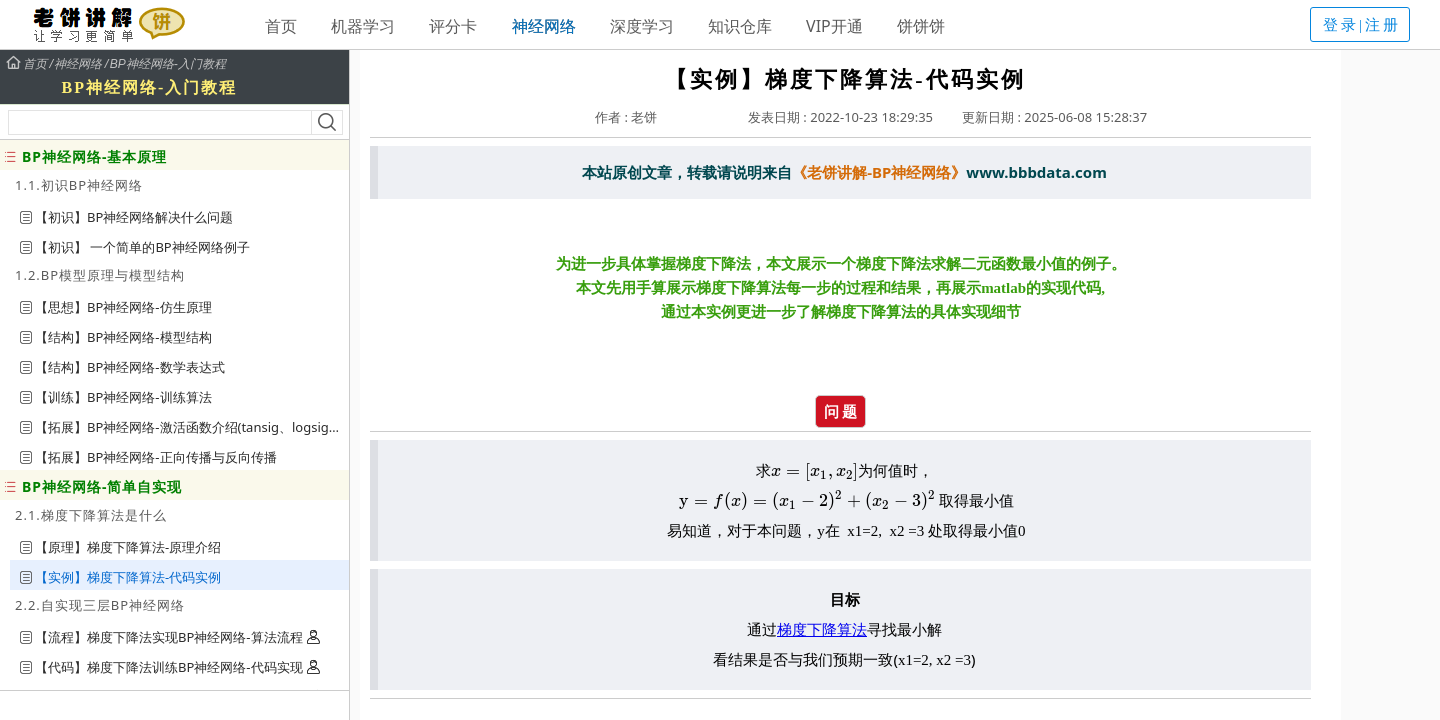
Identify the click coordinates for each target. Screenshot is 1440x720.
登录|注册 (1362, 25)
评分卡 (453, 26)
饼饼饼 (921, 26)
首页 (281, 26)
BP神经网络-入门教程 (168, 64)
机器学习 (363, 26)
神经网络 (544, 26)
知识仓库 (740, 26)
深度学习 (642, 26)
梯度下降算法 (822, 629)
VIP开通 (834, 26)
